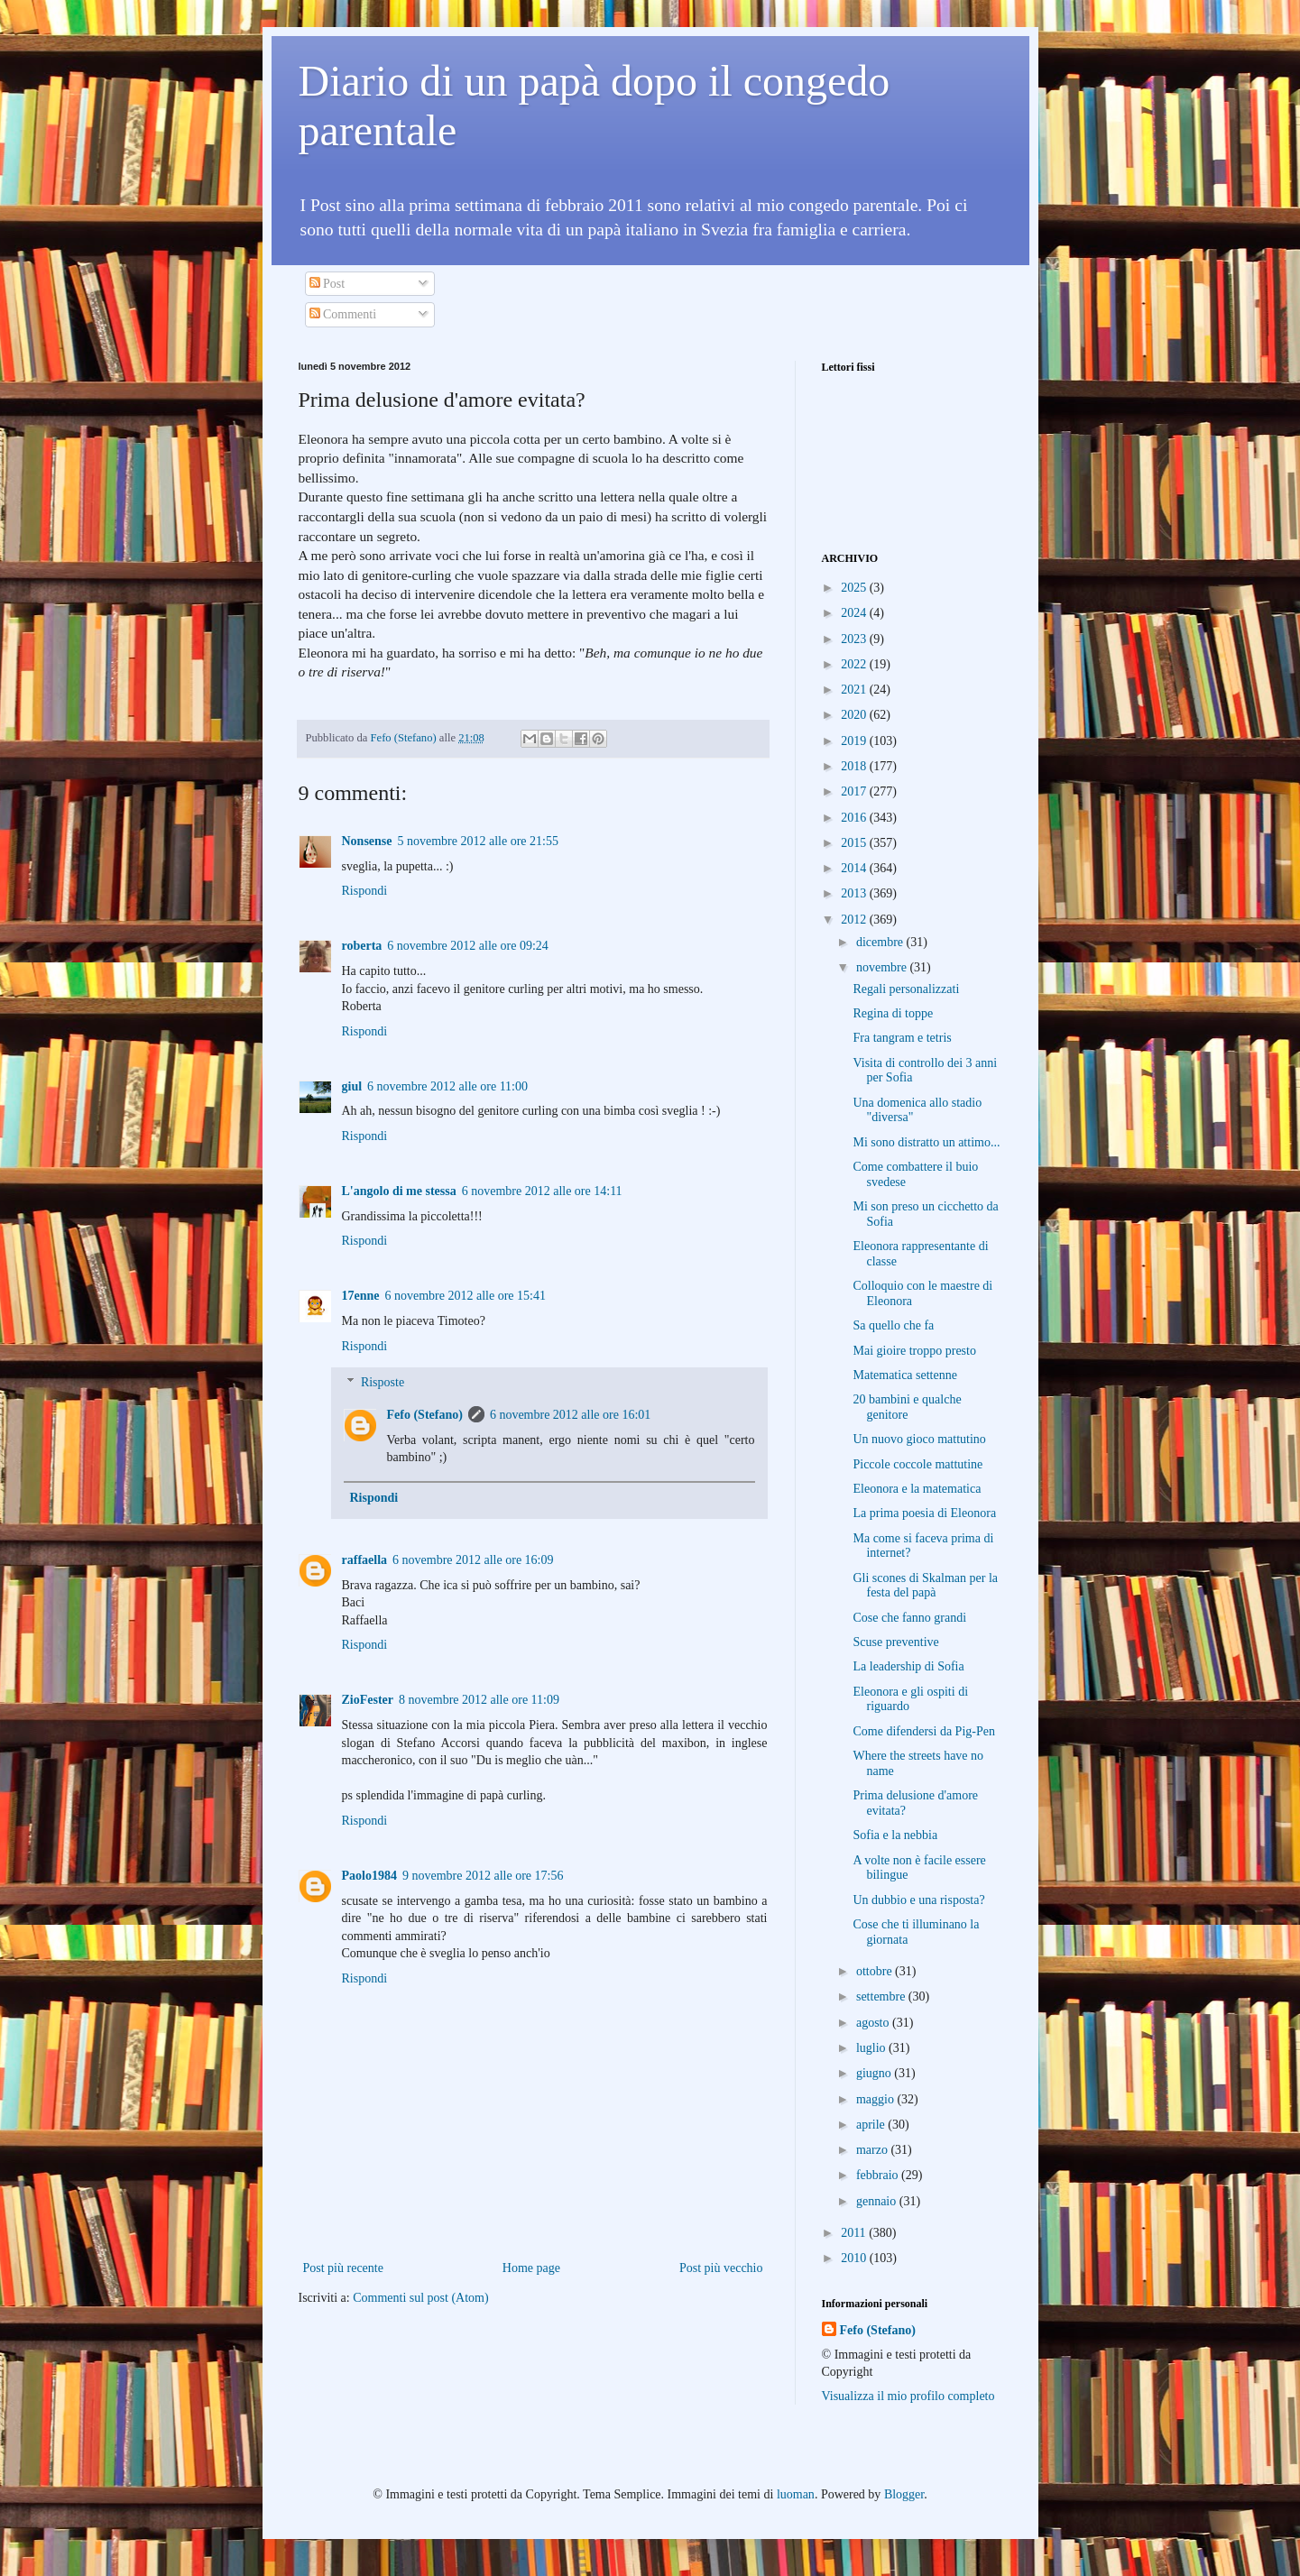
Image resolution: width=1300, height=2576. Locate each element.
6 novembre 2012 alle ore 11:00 (447, 1086)
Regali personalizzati (906, 989)
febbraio (878, 2175)
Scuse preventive (895, 1642)
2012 (855, 919)
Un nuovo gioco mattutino (919, 1439)
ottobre (875, 1971)
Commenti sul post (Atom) (421, 2298)
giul (352, 1086)
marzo (873, 2150)
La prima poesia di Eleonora (924, 1513)
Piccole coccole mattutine (917, 1464)
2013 (855, 893)
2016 (855, 817)
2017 (855, 791)
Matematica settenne (904, 1375)
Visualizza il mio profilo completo (908, 2396)
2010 (855, 2258)
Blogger (904, 2494)
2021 (855, 689)
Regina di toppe (893, 1013)
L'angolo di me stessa (399, 1191)
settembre (882, 1996)
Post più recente (343, 2268)
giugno (875, 2073)
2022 (855, 664)
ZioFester (368, 1700)
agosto (874, 2022)
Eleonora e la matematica (917, 1488)
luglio (872, 2048)
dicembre (881, 942)
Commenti (343, 314)
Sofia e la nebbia (895, 1835)
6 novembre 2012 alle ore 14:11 (542, 1191)
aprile (872, 2124)
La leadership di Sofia (908, 1666)
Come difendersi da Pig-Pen (923, 1731)
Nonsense (367, 841)
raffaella (365, 1560)
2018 (855, 766)
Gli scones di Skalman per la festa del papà (925, 1585)
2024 (855, 613)
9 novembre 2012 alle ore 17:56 (482, 1875)
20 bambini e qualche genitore (907, 1407)
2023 (855, 639)
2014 (855, 868)
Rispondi (365, 890)
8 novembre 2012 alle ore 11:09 (479, 1700)
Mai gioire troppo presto (914, 1350)
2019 (855, 741)
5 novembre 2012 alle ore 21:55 (478, 841)
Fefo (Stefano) (425, 1414)
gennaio (877, 2201)
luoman (796, 2494)
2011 (855, 2233)
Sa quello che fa (893, 1325)
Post (327, 283)
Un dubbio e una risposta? (918, 1900)
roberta (362, 945)
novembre (882, 967)
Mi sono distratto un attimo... (926, 1142)
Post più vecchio (721, 2268)
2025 (855, 587)
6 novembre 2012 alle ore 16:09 (472, 1560)
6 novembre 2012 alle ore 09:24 (467, 945)
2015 (855, 843)
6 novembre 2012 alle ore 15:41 (465, 1295)
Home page (531, 2268)
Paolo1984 (369, 1875)
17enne (361, 1295)
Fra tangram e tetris (902, 1037)
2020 (855, 715)
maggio (877, 2099)
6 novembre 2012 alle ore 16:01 (570, 1414)
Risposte (382, 1383)
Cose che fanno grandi (909, 1617)
